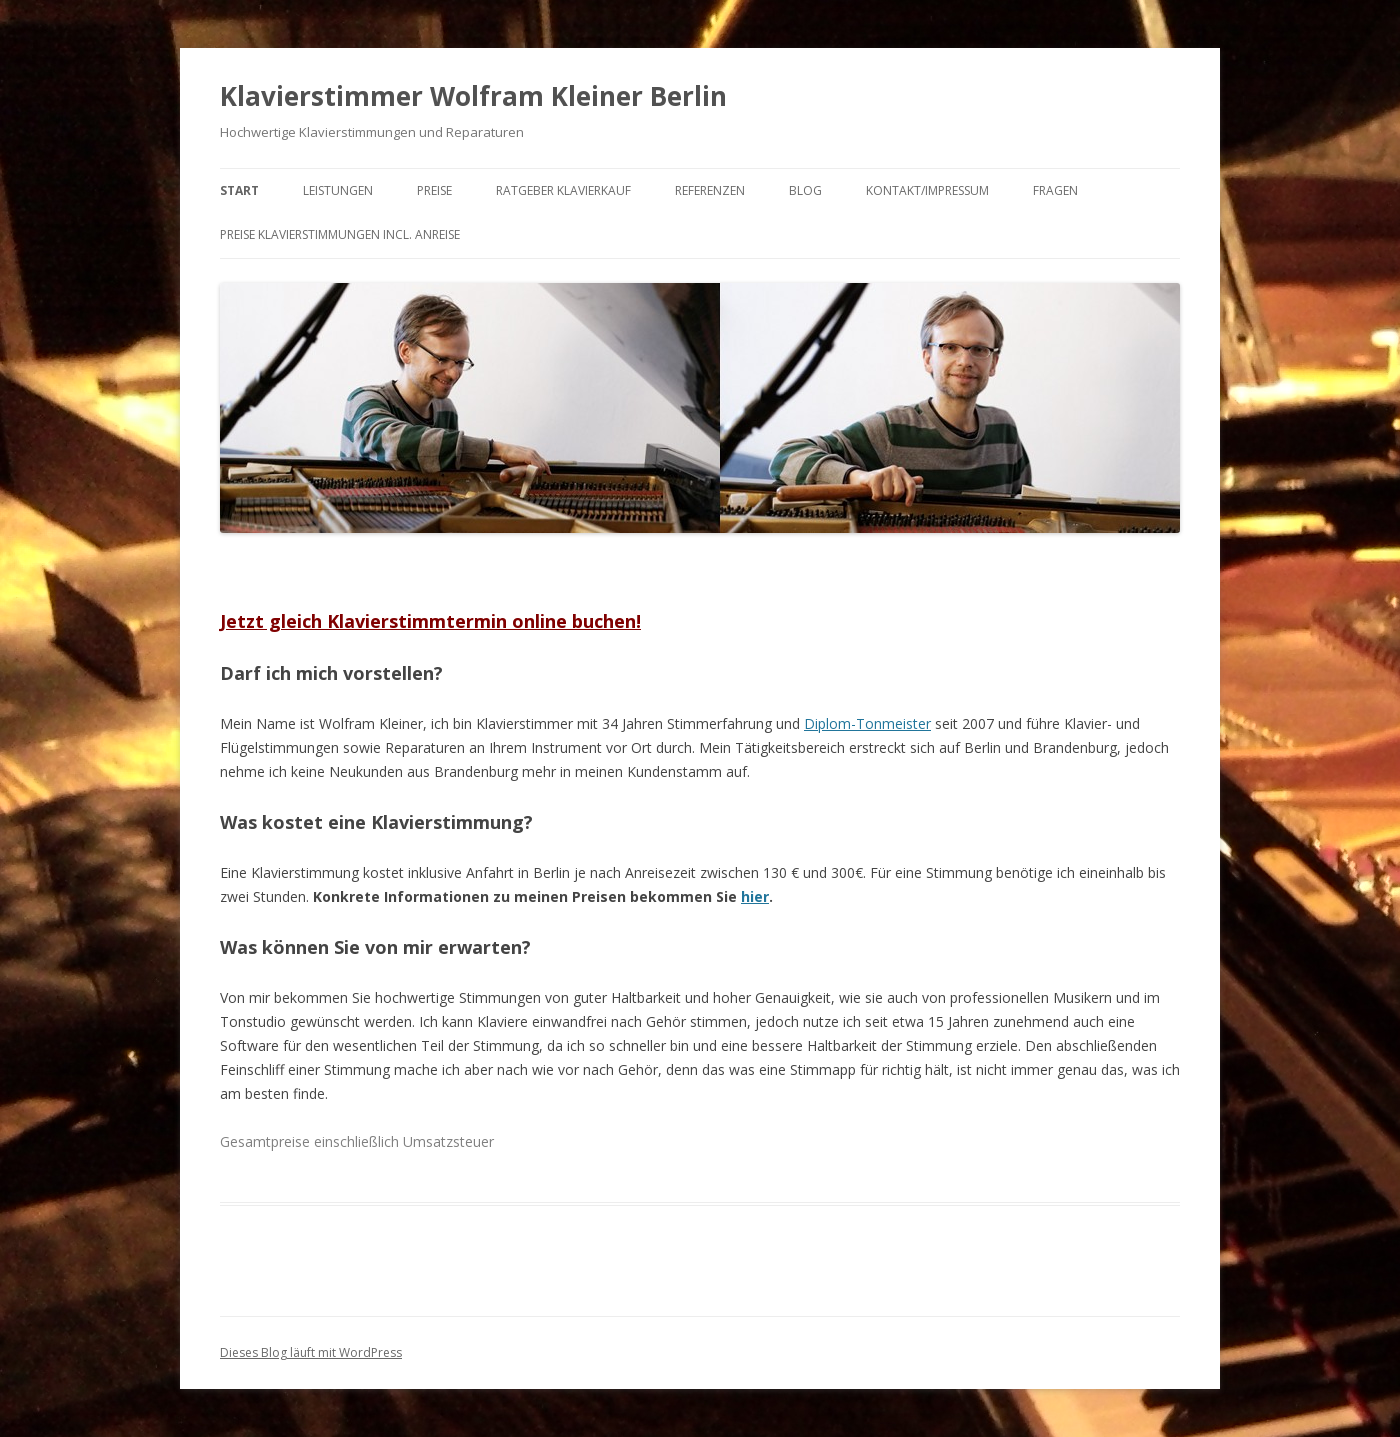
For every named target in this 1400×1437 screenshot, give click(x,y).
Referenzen (710, 190)
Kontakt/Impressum (927, 190)
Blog (805, 190)
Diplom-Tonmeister (867, 723)
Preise (434, 190)
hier (755, 896)
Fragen (1055, 190)
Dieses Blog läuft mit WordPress (311, 1352)
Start (239, 190)
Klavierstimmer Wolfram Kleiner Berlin (473, 96)
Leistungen (338, 190)
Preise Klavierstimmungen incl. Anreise (340, 234)
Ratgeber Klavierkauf (563, 190)
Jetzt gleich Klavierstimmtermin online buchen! (430, 621)
